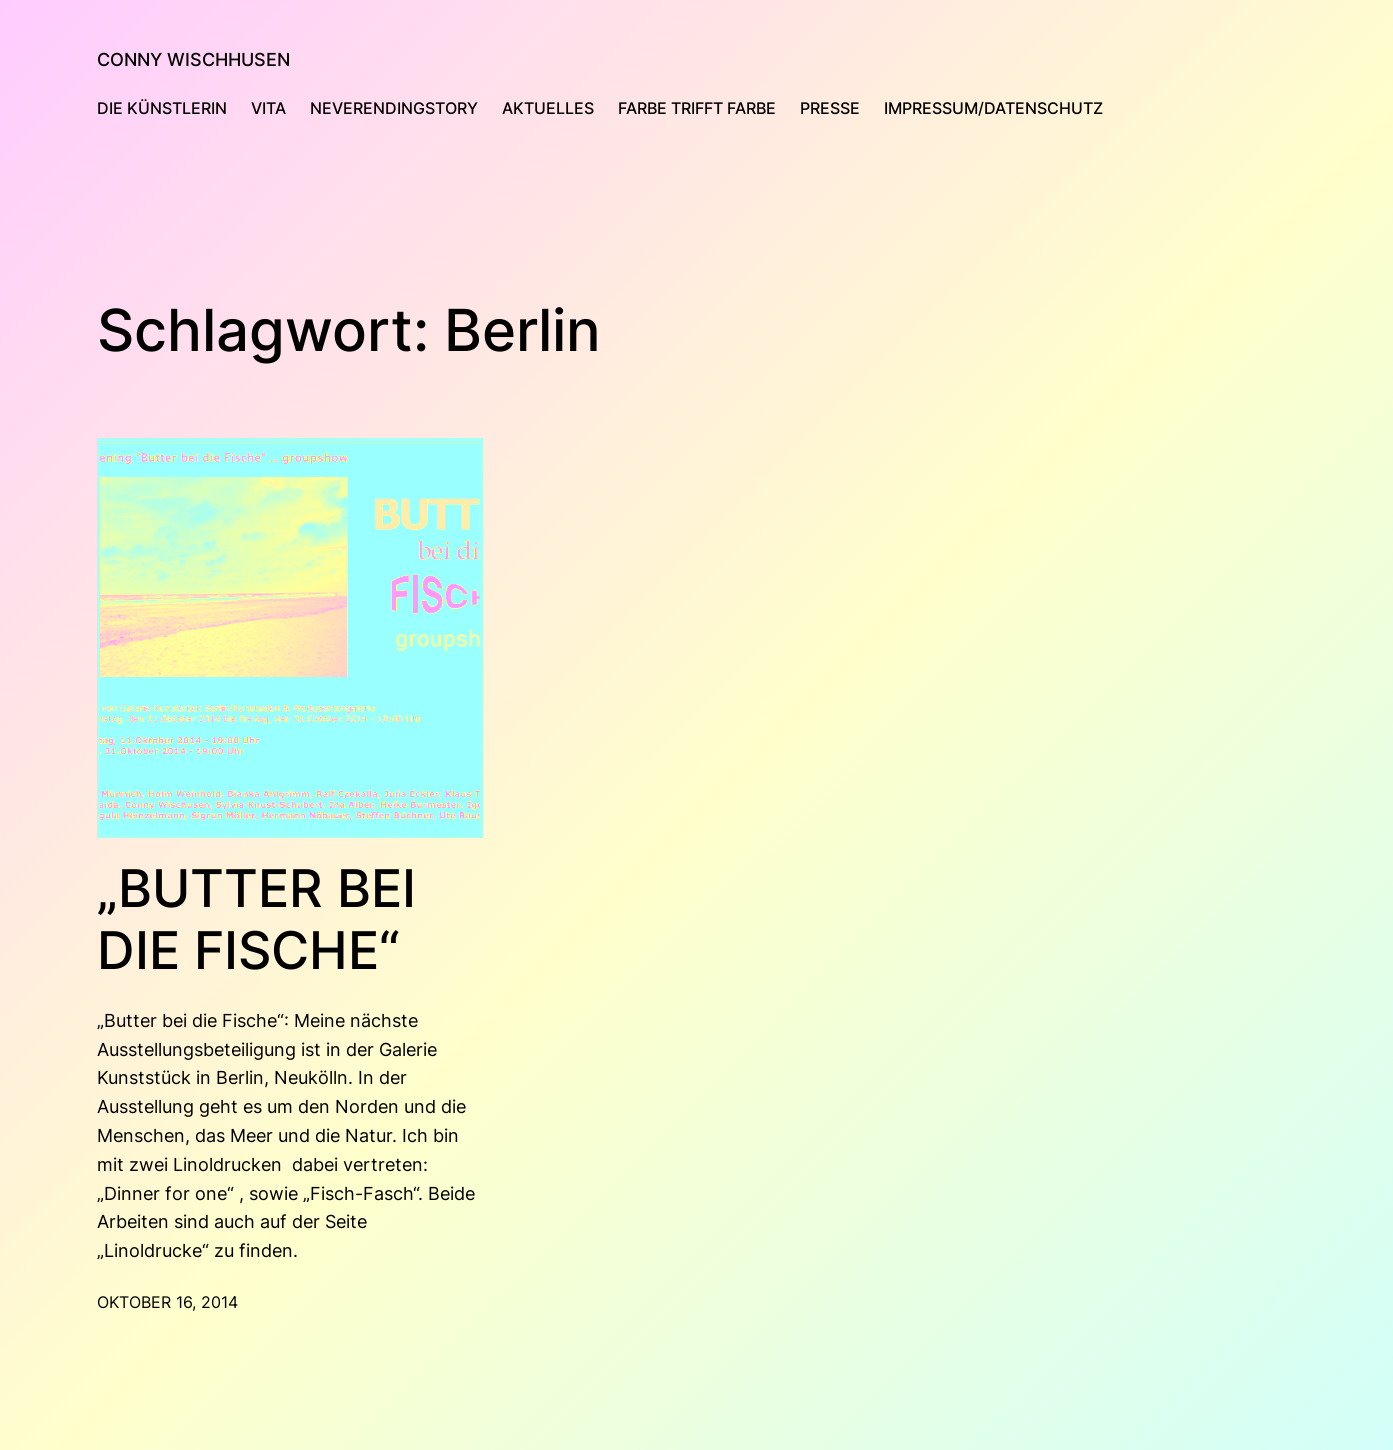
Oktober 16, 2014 (167, 1302)
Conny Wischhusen (193, 59)
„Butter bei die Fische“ (256, 920)
